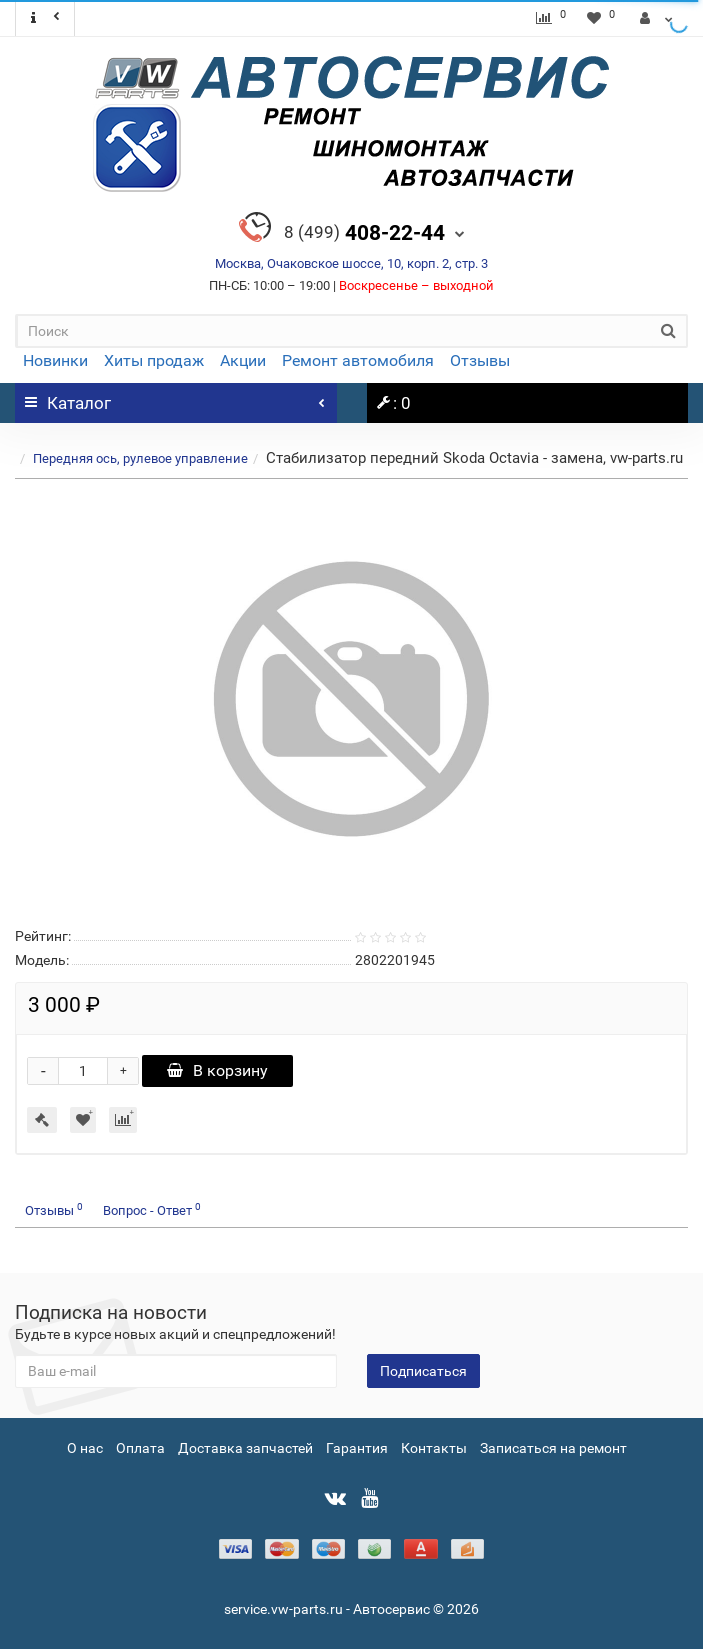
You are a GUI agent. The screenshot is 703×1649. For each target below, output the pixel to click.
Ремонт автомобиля (358, 360)
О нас (85, 1448)
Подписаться (423, 1371)
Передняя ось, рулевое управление (140, 458)
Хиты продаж (154, 360)
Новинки (55, 360)
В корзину (217, 1070)
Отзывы (480, 360)
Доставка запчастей (245, 1448)
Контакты (434, 1448)
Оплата (140, 1448)
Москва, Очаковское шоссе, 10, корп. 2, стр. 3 (351, 263)
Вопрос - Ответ (152, 1209)
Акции (243, 360)
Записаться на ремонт (553, 1448)
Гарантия (357, 1448)
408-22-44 (364, 233)
